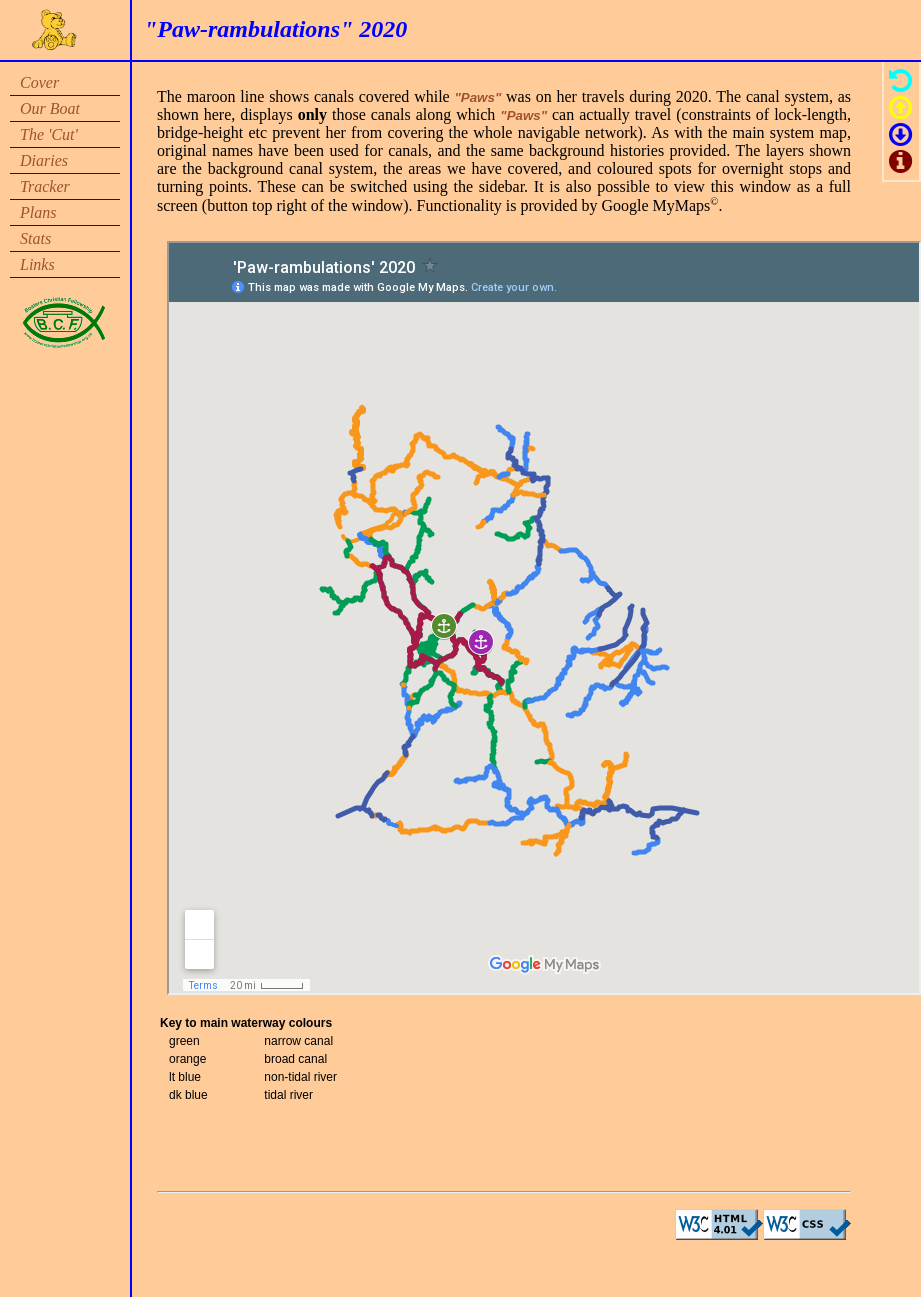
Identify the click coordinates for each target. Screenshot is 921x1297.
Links (37, 264)
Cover (39, 82)
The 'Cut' (49, 134)
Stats (35, 238)
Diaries (44, 160)
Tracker (45, 186)
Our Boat (50, 108)
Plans (38, 212)
